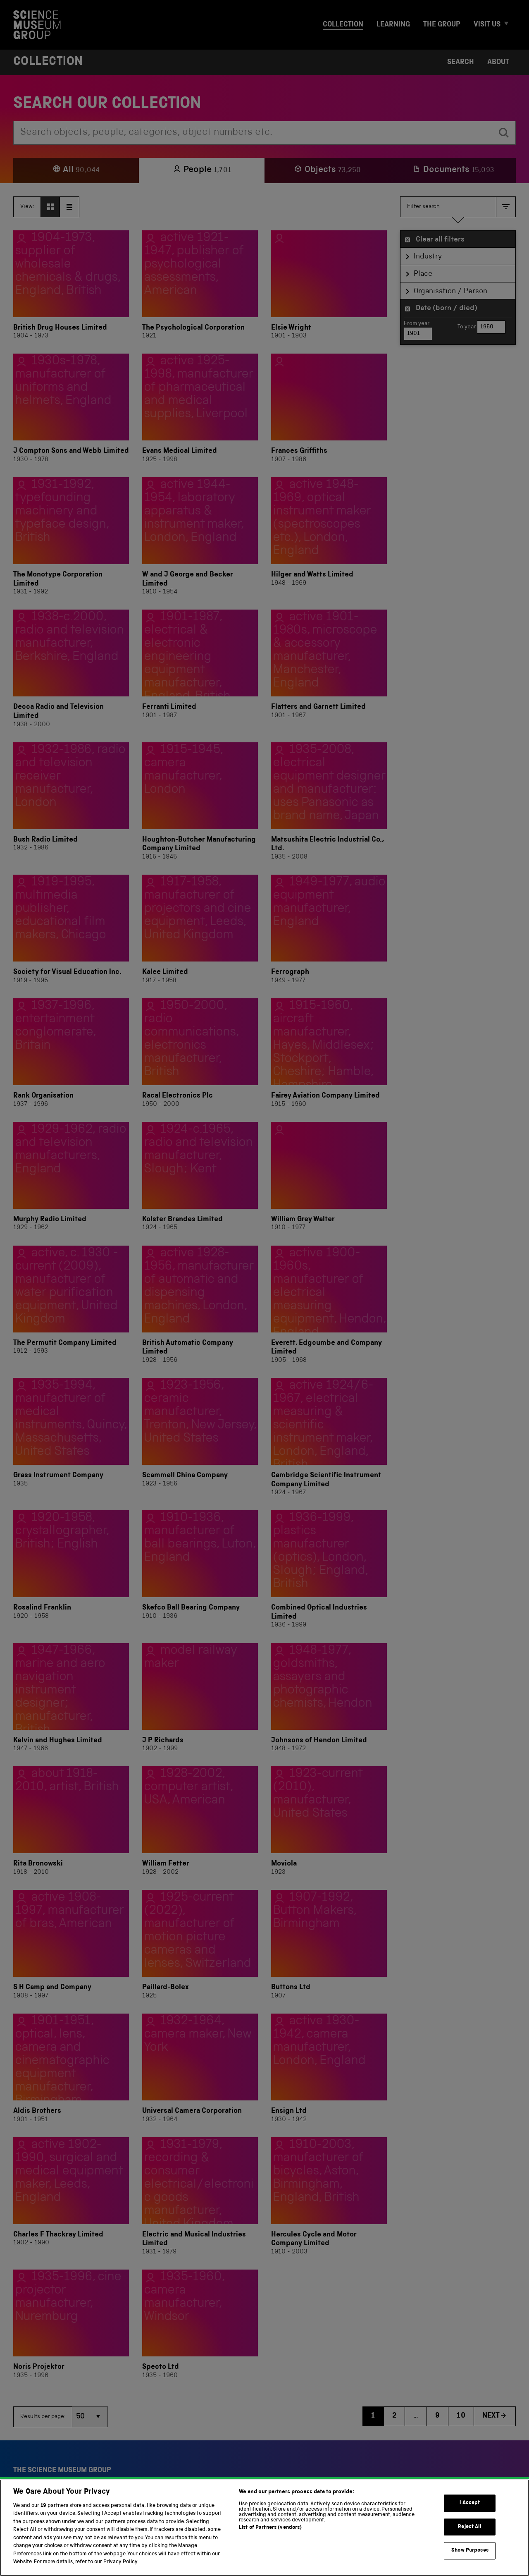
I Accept (470, 2516)
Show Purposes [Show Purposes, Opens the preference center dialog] (469, 2563)
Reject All (469, 2540)
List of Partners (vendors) (270, 2540)
